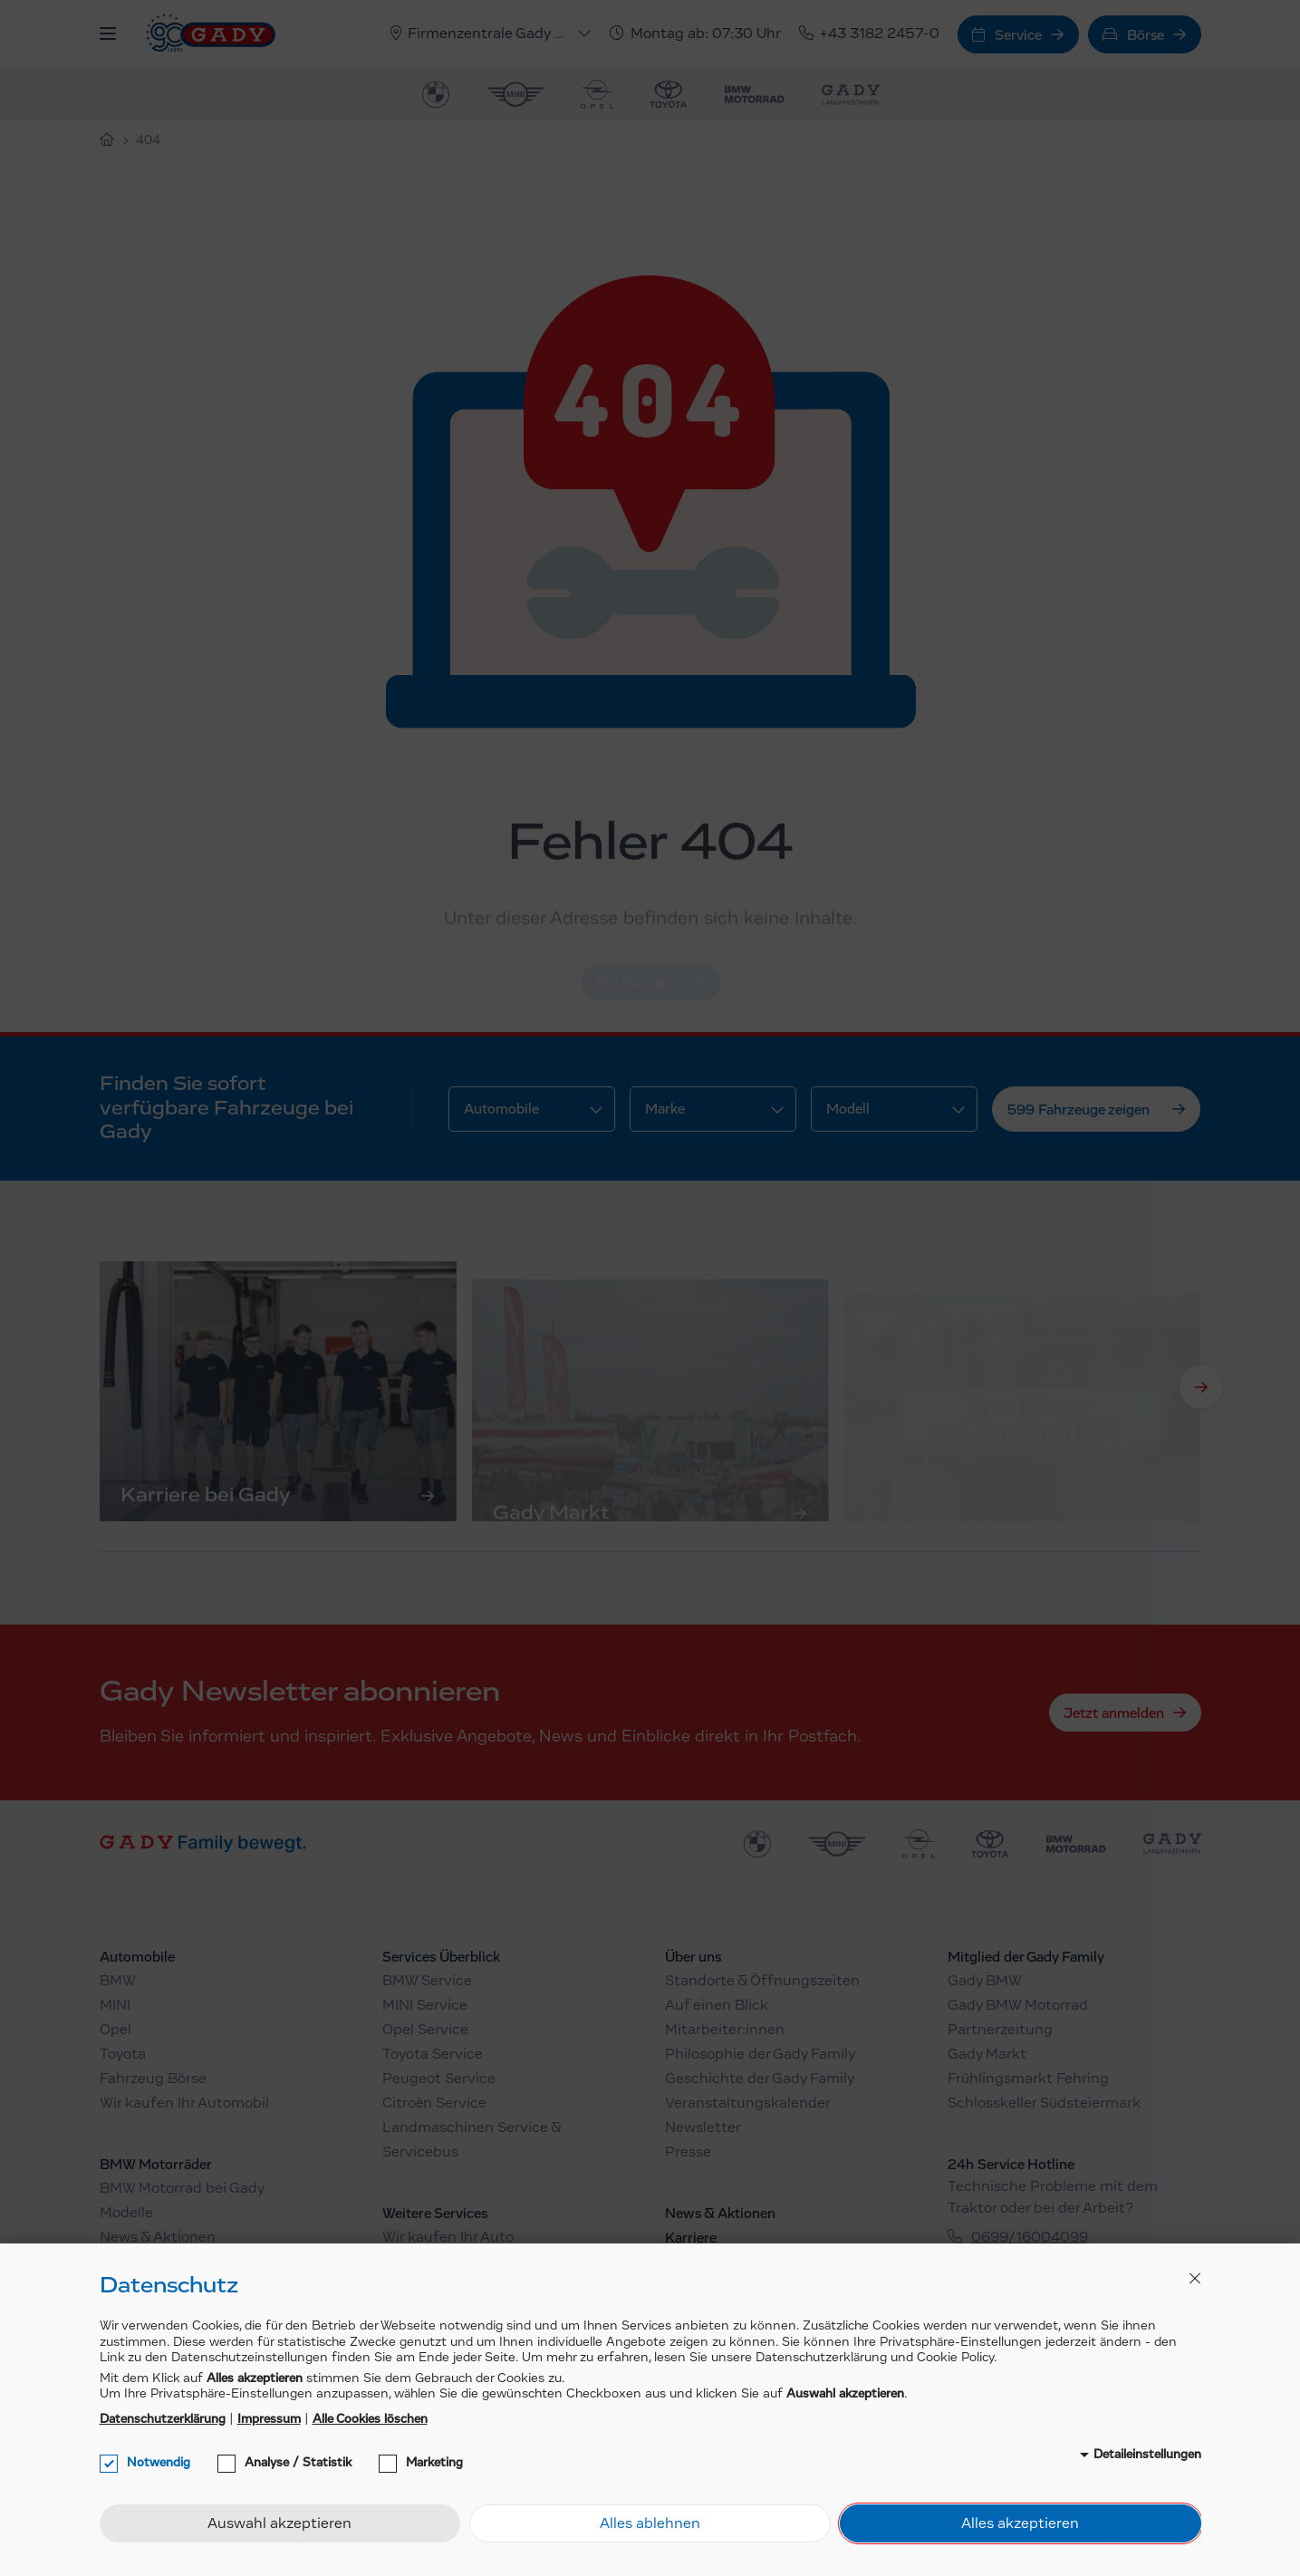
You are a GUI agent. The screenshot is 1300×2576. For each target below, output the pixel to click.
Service (1007, 35)
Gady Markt (987, 2055)
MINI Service (424, 2006)
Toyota (123, 2055)
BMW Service (427, 1981)
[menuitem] (435, 94)
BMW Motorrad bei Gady (182, 2189)
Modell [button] (848, 1109)
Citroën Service (434, 2104)
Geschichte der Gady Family (759, 2079)
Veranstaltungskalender (748, 2104)
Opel (115, 2030)
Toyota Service (432, 2055)
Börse (1133, 35)
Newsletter (703, 2128)
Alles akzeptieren (1020, 2524)
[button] (108, 34)
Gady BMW (985, 1981)
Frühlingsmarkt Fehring (1028, 2079)
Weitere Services (434, 2213)
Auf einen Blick (716, 2006)
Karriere (691, 2238)
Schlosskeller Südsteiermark (1044, 2104)
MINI (115, 2006)
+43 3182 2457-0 (869, 34)
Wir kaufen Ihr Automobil (184, 2104)
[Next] (1201, 1387)
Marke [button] (665, 1109)
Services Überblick (441, 1957)
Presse (688, 2153)
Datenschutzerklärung (163, 2419)
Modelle (126, 2213)
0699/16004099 (1029, 2238)
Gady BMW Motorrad (1018, 2006)
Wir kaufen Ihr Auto (448, 2238)
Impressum (269, 2419)
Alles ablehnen (650, 2524)
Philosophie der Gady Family (760, 2055)
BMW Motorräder (156, 2164)
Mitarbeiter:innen (725, 2030)
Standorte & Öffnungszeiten (762, 1981)
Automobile (137, 1957)
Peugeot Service (439, 2079)
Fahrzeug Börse (153, 2079)
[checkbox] (109, 2464)
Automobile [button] (501, 1109)
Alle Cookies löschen (370, 2419)
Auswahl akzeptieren (279, 2524)
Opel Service (425, 2030)
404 (148, 141)
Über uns (693, 1957)
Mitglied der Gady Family (1026, 1957)
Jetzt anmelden (1114, 1713)
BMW (118, 1981)
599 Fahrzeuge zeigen (1078, 1110)
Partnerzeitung (1000, 2030)
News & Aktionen (158, 2238)
